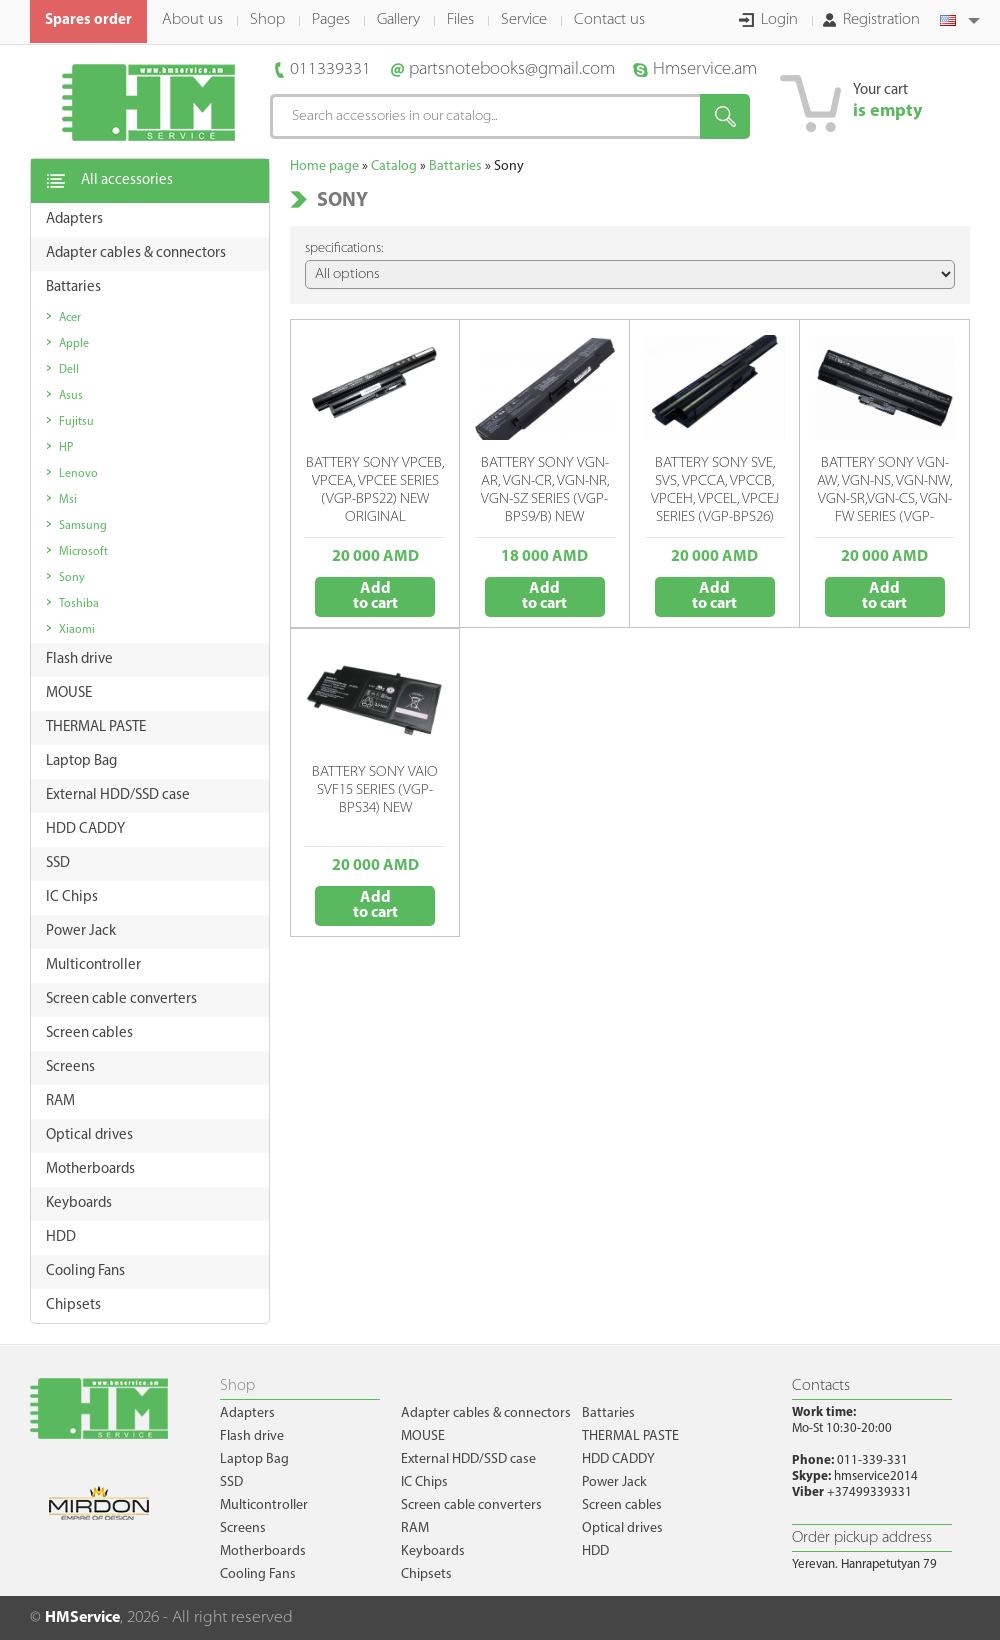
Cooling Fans (258, 1574)
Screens (243, 1528)
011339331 (330, 69)
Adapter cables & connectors (486, 1413)
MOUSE (423, 1436)
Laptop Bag (254, 1459)
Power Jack (614, 1482)
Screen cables (622, 1505)
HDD (595, 1551)
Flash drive (252, 1436)
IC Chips (424, 1482)
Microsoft (83, 552)
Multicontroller (264, 1505)
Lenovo (78, 474)
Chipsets (426, 1574)
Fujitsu (76, 422)
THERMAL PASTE (630, 1436)
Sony (72, 578)
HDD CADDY (618, 1459)
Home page (324, 166)
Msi (68, 500)
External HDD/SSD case (468, 1459)
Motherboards (263, 1551)
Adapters (247, 1413)
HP (66, 448)
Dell (69, 370)
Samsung (83, 526)
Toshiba (79, 604)
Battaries (455, 166)
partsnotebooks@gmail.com (512, 69)
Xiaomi (77, 630)
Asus (71, 396)
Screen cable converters (471, 1505)
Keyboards (433, 1551)
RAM (415, 1528)
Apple (74, 344)
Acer (70, 318)
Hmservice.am (705, 69)
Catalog (394, 166)
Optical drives (622, 1528)
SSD (231, 1482)
